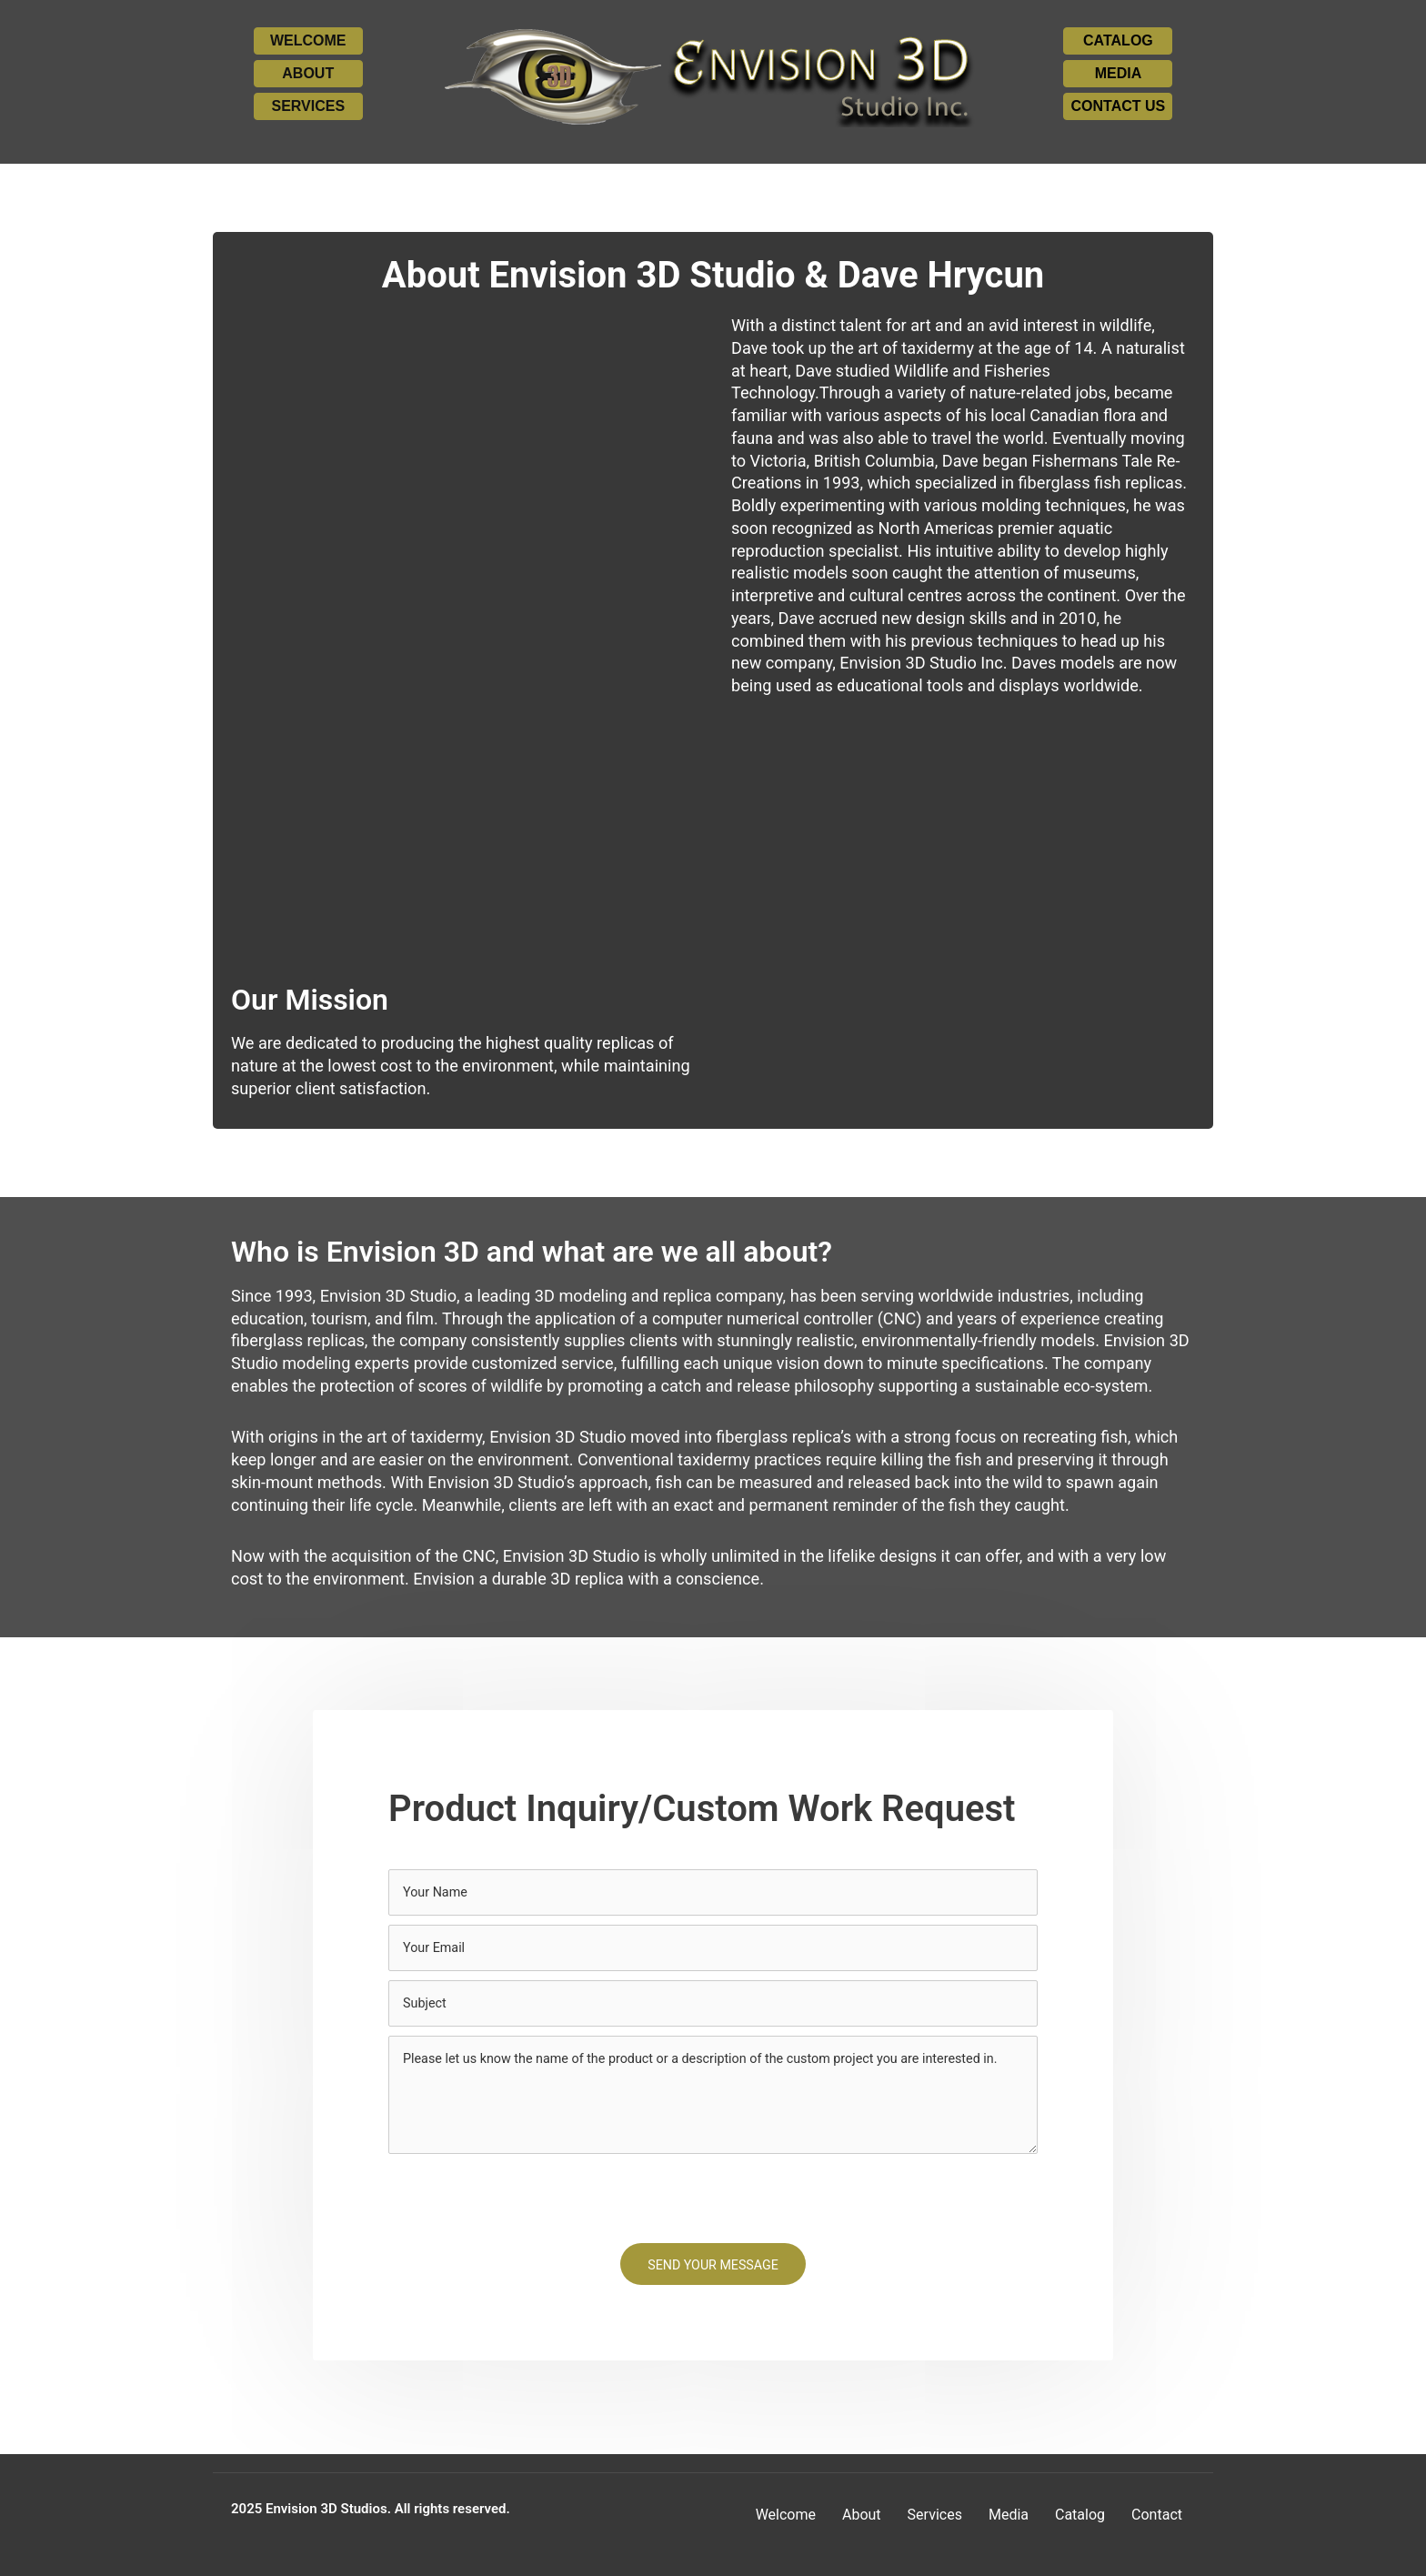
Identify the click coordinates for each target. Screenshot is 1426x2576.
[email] (713, 1949)
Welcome (786, 2514)
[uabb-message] (713, 2097)
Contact (1156, 2514)
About (861, 2514)
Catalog (1080, 2514)
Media (1009, 2514)
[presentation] (526, 2201)
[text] (713, 1893)
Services (935, 2514)
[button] (308, 41)
